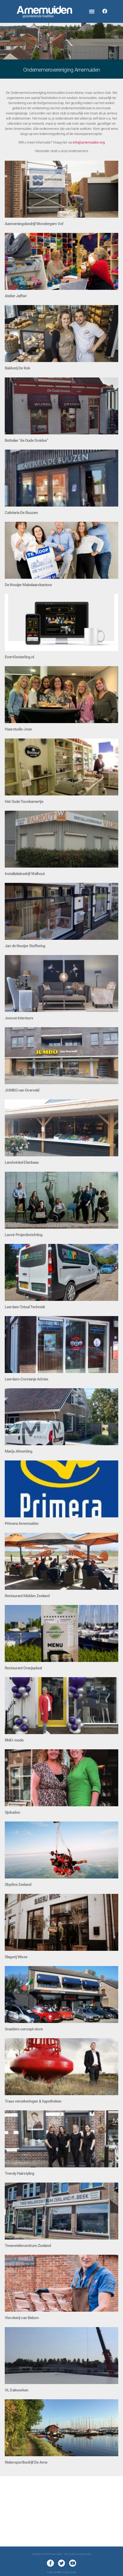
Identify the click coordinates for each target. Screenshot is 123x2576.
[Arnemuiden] (61, 2511)
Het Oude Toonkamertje (24, 801)
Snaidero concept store (24, 2029)
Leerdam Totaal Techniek (25, 1307)
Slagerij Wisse (16, 1957)
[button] (91, 11)
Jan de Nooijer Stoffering (25, 946)
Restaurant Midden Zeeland (27, 1596)
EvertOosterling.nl (19, 657)
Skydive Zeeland (18, 1884)
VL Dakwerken (16, 2390)
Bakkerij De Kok (17, 368)
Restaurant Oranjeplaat (23, 1668)
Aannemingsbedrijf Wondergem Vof (34, 223)
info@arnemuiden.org (89, 142)
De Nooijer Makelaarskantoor (28, 585)
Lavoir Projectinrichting (23, 1234)
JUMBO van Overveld (22, 1090)
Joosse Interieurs (19, 1018)
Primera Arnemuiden (22, 1523)
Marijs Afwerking (18, 1451)
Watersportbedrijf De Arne (26, 2462)
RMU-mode (14, 1740)
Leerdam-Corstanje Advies (26, 1379)
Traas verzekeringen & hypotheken (33, 2101)
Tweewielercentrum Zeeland (28, 2245)
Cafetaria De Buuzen (21, 512)
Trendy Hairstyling (19, 2173)
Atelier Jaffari (15, 296)
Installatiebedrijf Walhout (25, 873)
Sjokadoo (12, 1812)
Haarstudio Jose (18, 729)
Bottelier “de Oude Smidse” (26, 440)
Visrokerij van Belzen (22, 2317)
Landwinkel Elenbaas (22, 1162)
